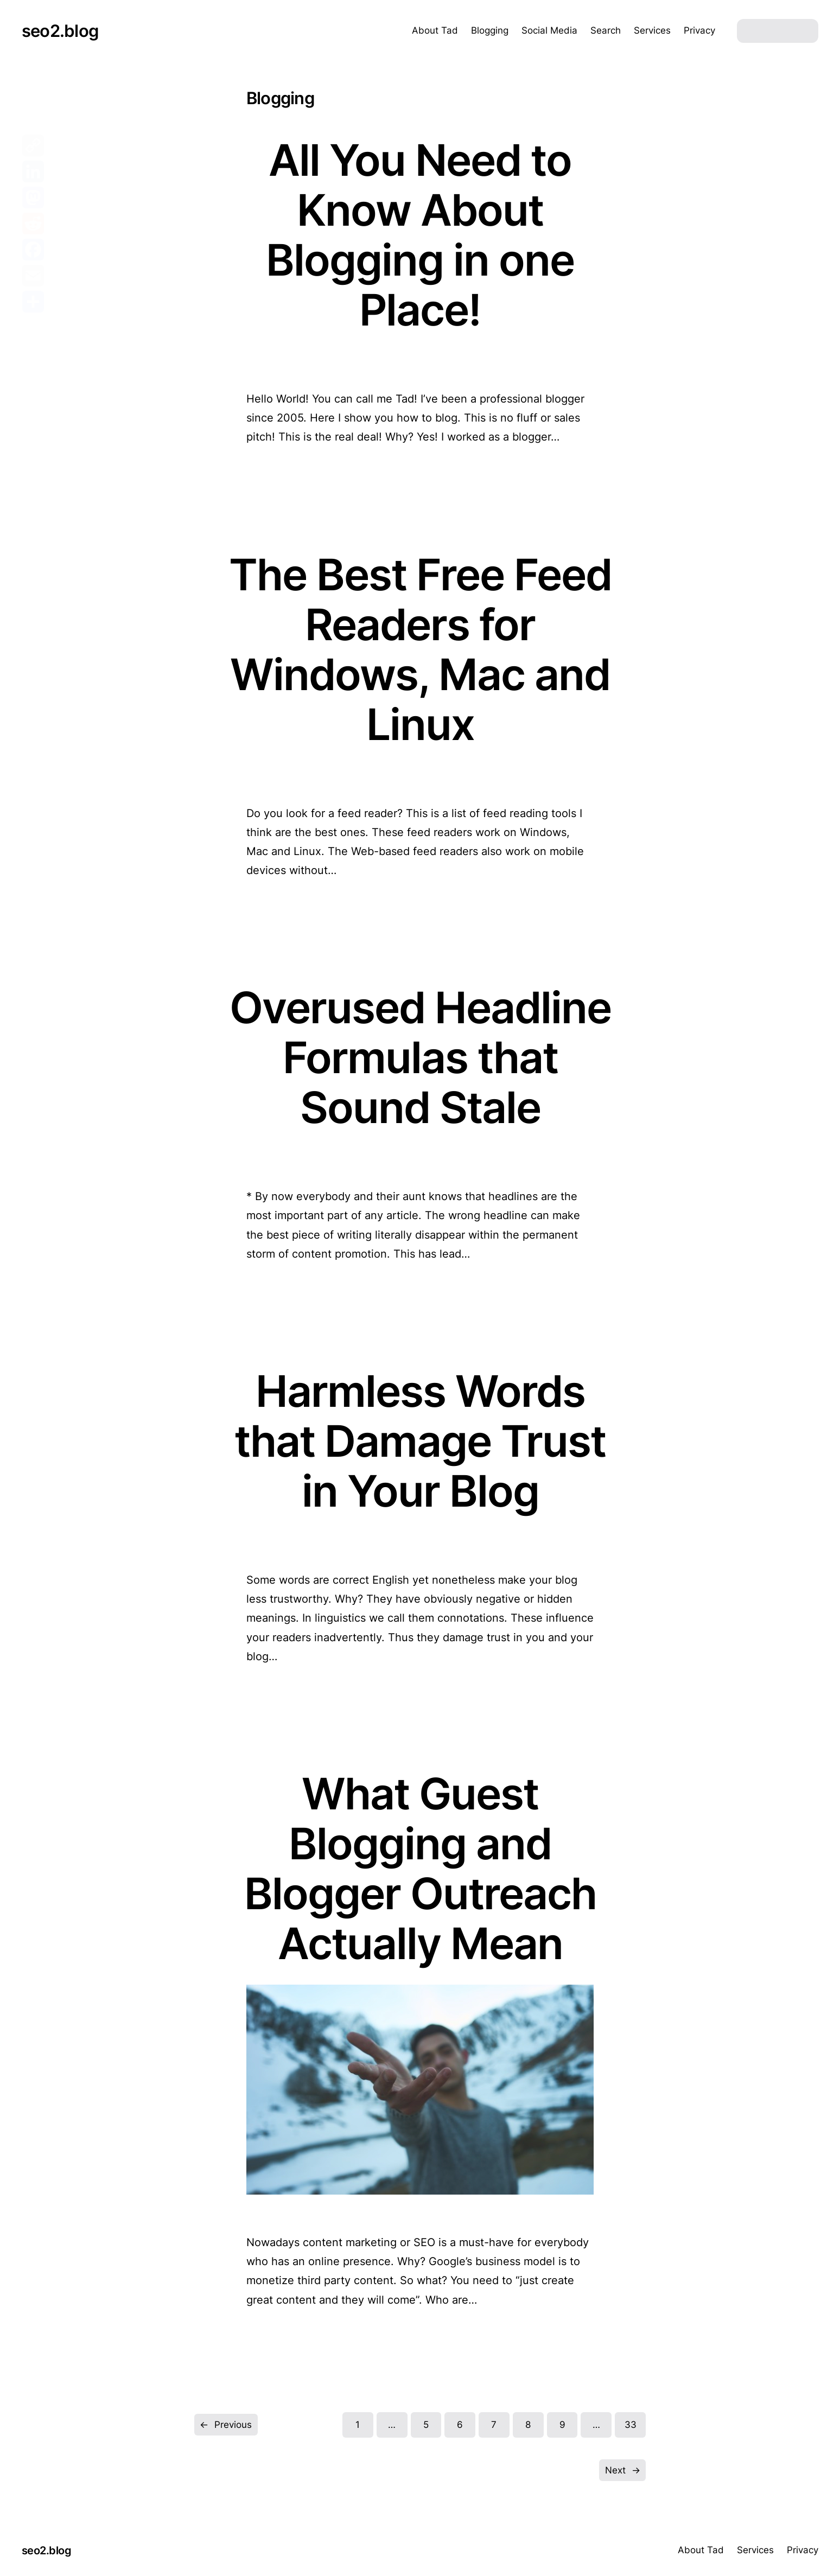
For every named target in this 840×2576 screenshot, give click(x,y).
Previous (226, 2425)
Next (622, 2470)
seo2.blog (60, 31)
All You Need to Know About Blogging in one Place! (420, 235)
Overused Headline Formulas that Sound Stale (420, 1057)
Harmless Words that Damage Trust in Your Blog (420, 1441)
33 (631, 2424)
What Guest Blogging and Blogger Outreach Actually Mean (420, 1868)
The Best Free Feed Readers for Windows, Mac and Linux (420, 649)
